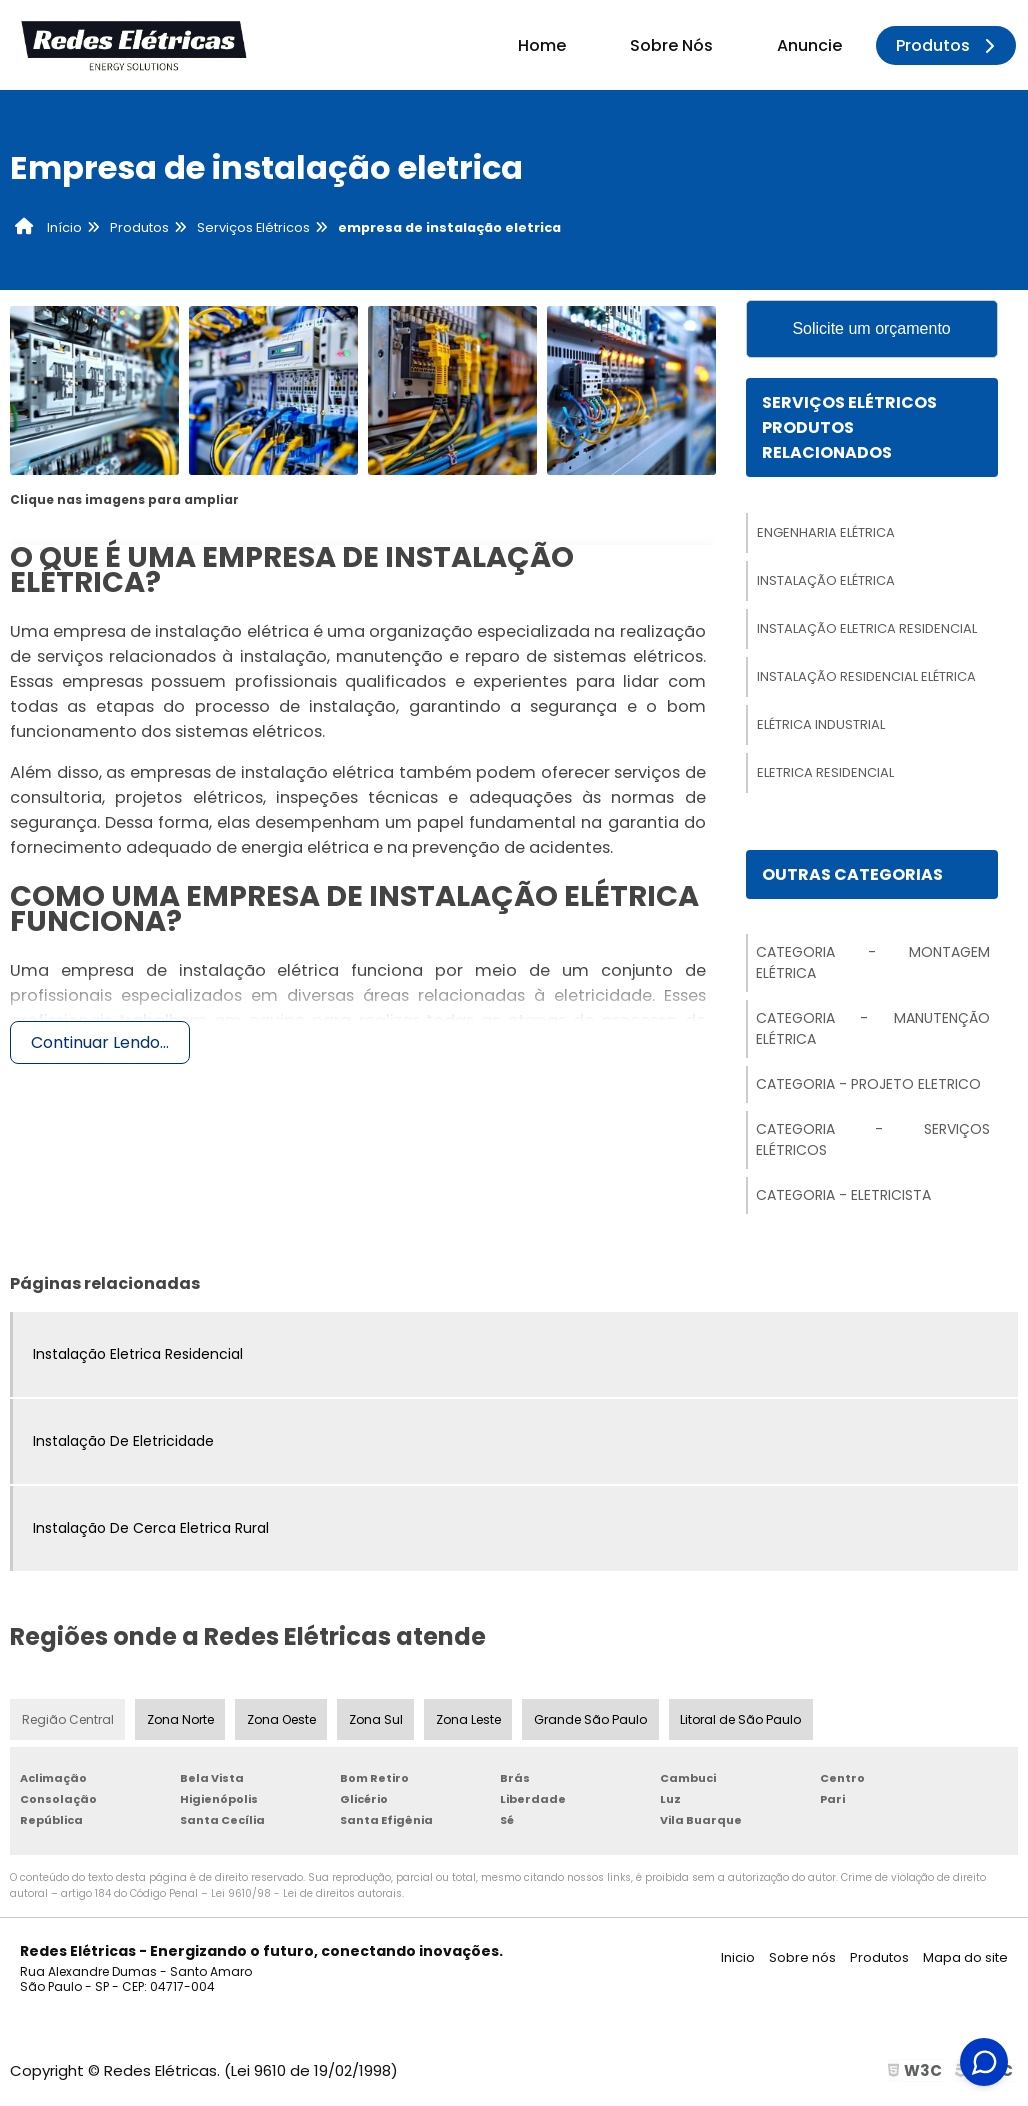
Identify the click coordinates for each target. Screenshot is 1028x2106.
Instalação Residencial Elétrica (866, 678)
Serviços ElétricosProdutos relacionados (849, 429)
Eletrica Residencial (825, 774)
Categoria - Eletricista (843, 1198)
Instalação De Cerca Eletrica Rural (151, 1531)
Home (542, 45)
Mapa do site (965, 1961)
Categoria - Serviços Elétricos (873, 1142)
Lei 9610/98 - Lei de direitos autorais (306, 1897)
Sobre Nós (671, 45)
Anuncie (809, 45)
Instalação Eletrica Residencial (867, 630)
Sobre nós (802, 1961)
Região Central (68, 1722)
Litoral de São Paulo (744, 1722)
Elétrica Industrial (821, 726)
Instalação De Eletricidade (123, 1444)
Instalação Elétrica (826, 582)
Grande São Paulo (594, 1722)
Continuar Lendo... (100, 1042)
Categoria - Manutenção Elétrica (873, 1031)
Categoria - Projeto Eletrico (868, 1087)
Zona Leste (471, 1722)
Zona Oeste (282, 1722)
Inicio (738, 1961)
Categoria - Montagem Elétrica (873, 965)
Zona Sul (378, 1722)
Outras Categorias (852, 876)
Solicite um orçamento (871, 329)
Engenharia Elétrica (826, 534)
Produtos (948, 45)
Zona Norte (181, 1722)
